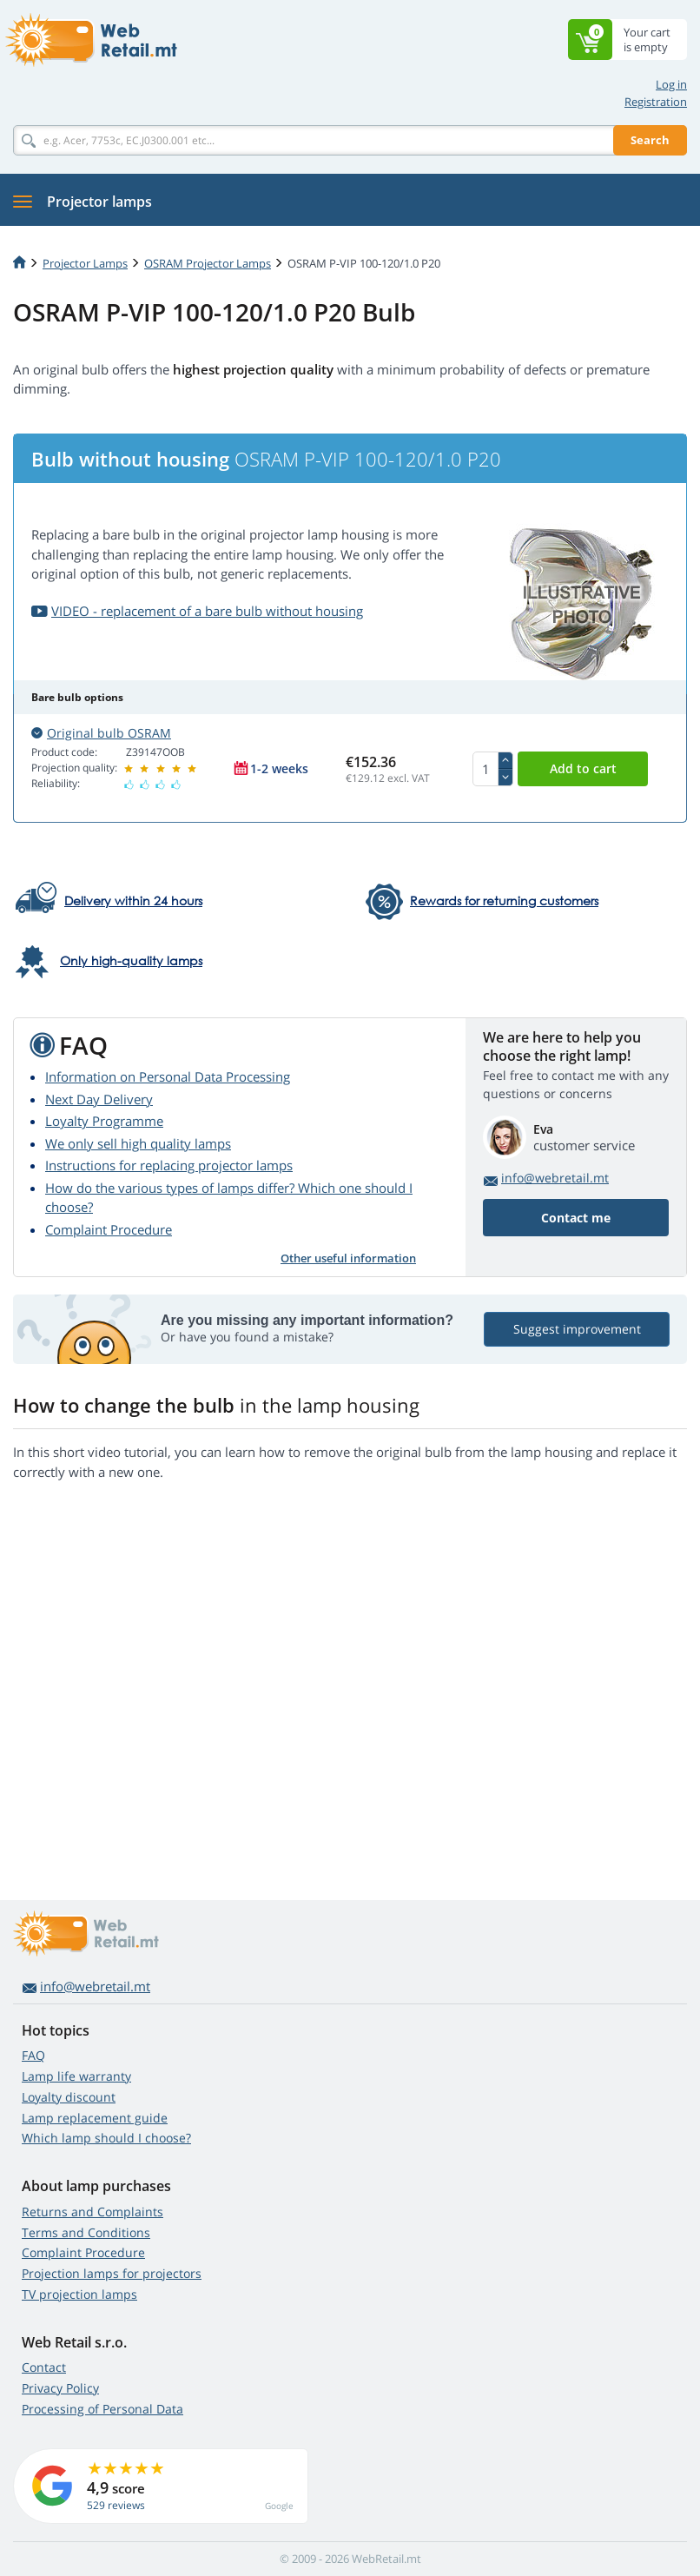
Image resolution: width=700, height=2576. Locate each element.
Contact (44, 2367)
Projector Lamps (85, 263)
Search (650, 140)
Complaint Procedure (108, 1229)
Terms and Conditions (86, 2232)
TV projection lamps (79, 2294)
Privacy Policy (60, 2388)
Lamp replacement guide (95, 2117)
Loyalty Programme (104, 1120)
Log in (671, 84)
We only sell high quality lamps (138, 1143)
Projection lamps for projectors (111, 2273)
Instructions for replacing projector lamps (169, 1165)
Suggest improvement (577, 1329)
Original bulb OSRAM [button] (101, 733)
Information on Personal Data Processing (167, 1076)
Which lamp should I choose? (106, 2137)
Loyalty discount (69, 2097)
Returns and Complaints (92, 2211)
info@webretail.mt (555, 1177)
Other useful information (348, 1258)
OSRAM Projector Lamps (207, 263)
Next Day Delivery (99, 1099)
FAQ (33, 2055)
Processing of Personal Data (102, 2409)
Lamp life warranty (76, 2076)
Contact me (576, 1217)
